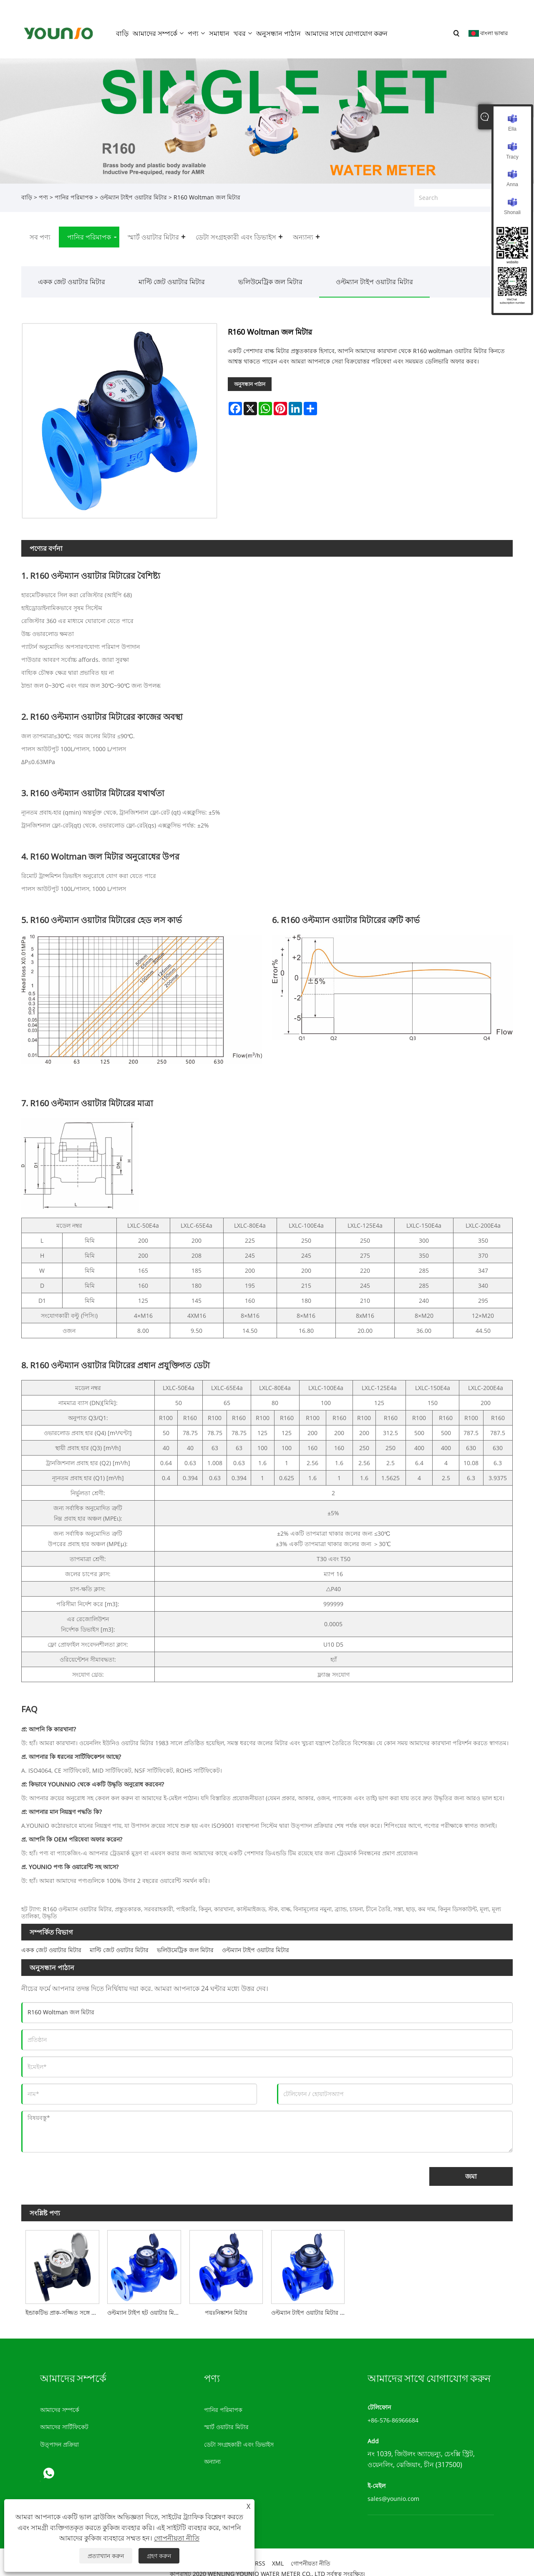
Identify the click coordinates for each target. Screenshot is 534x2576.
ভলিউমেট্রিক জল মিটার (270, 273)
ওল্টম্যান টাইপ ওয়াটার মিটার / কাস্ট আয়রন (310, 2304)
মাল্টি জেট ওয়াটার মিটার (172, 273)
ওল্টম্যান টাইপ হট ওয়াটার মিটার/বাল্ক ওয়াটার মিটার (146, 2304)
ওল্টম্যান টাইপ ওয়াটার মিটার (133, 189)
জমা (471, 2167)
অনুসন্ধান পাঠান (249, 375)
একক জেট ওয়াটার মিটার (71, 273)
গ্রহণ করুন (159, 2556)
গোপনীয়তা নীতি (176, 2538)
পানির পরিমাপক (74, 189)
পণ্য (43, 189)
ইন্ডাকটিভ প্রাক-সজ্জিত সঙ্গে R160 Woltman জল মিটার (64, 2304)
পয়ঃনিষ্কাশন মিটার (226, 2304)
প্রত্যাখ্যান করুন (106, 2556)
